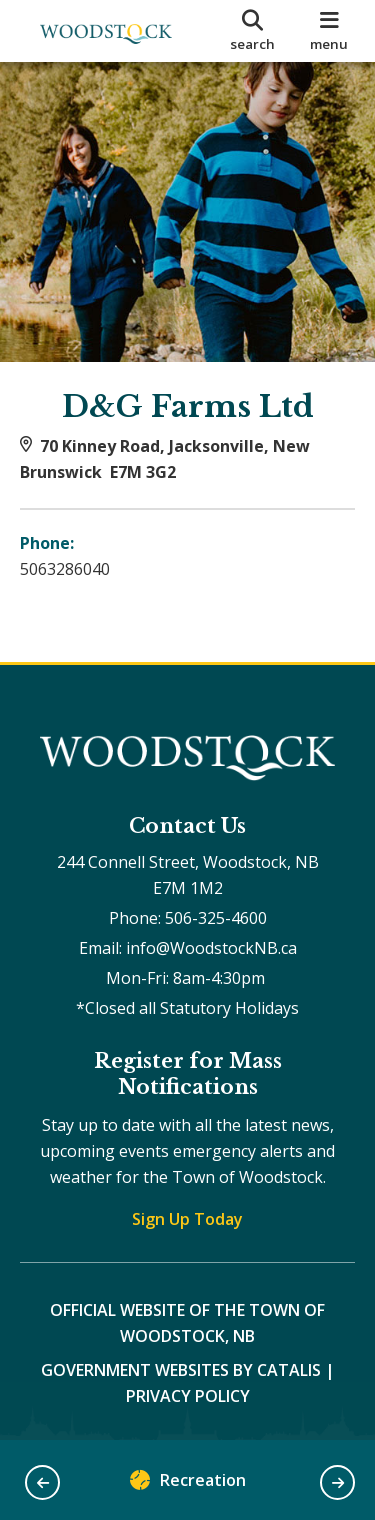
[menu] (329, 31)
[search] (253, 31)
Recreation (188, 1484)
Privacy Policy (188, 1396)
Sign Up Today (187, 1219)
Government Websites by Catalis (181, 1370)
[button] (42, 1482)
